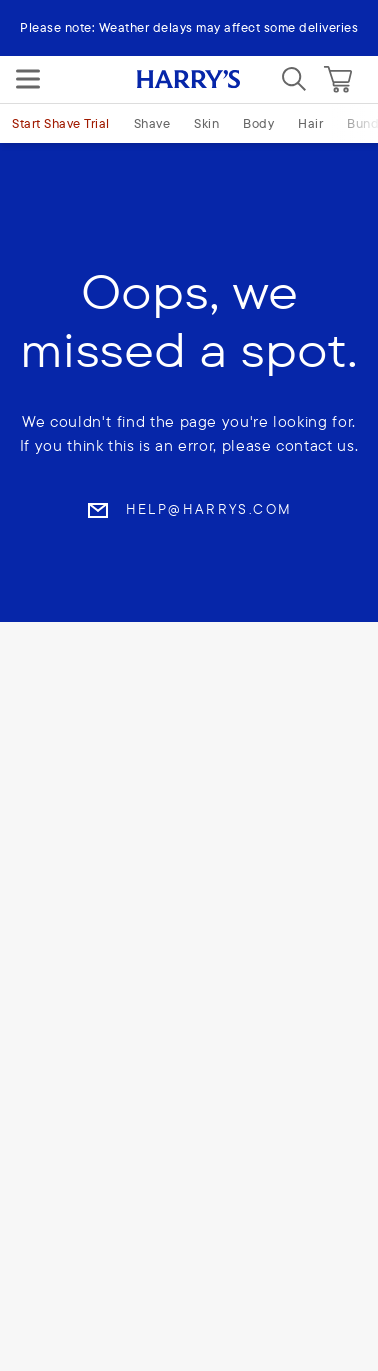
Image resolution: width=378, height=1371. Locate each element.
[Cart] (338, 79)
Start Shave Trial (61, 123)
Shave (152, 123)
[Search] (294, 79)
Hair (310, 123)
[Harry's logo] (188, 79)
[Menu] (28, 79)
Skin (206, 123)
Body (258, 123)
